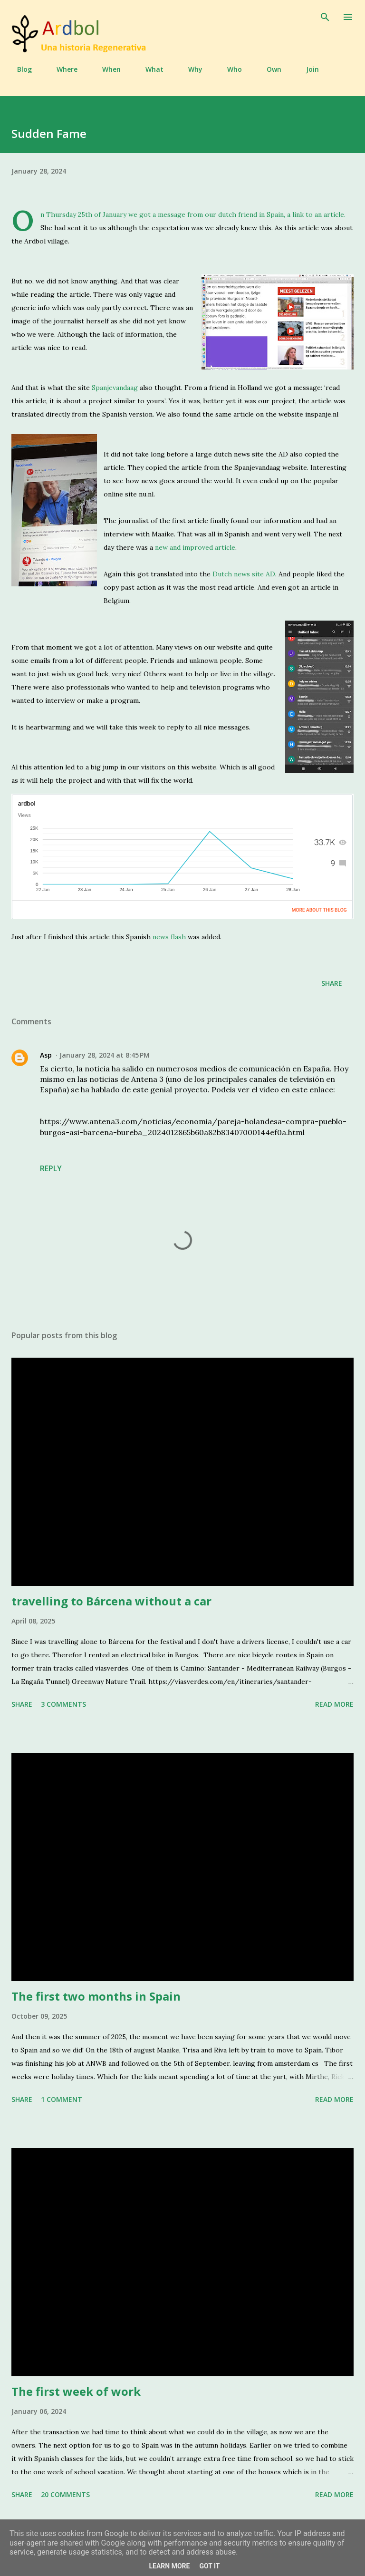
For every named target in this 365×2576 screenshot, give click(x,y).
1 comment (61, 2099)
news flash (169, 937)
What (149, 69)
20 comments (65, 2494)
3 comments (63, 1704)
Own (268, 69)
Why (189, 69)
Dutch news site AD (243, 574)
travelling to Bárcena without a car (111, 1601)
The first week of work (76, 2391)
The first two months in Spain (96, 1996)
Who (228, 69)
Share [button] (331, 983)
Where (61, 69)
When (105, 69)
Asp (46, 1055)
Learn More (169, 2566)
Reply (51, 1168)
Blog (18, 69)
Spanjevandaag (115, 387)
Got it (209, 2566)
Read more (334, 1704)
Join (306, 69)
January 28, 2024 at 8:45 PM (104, 1055)
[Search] (325, 17)
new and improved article (195, 547)
